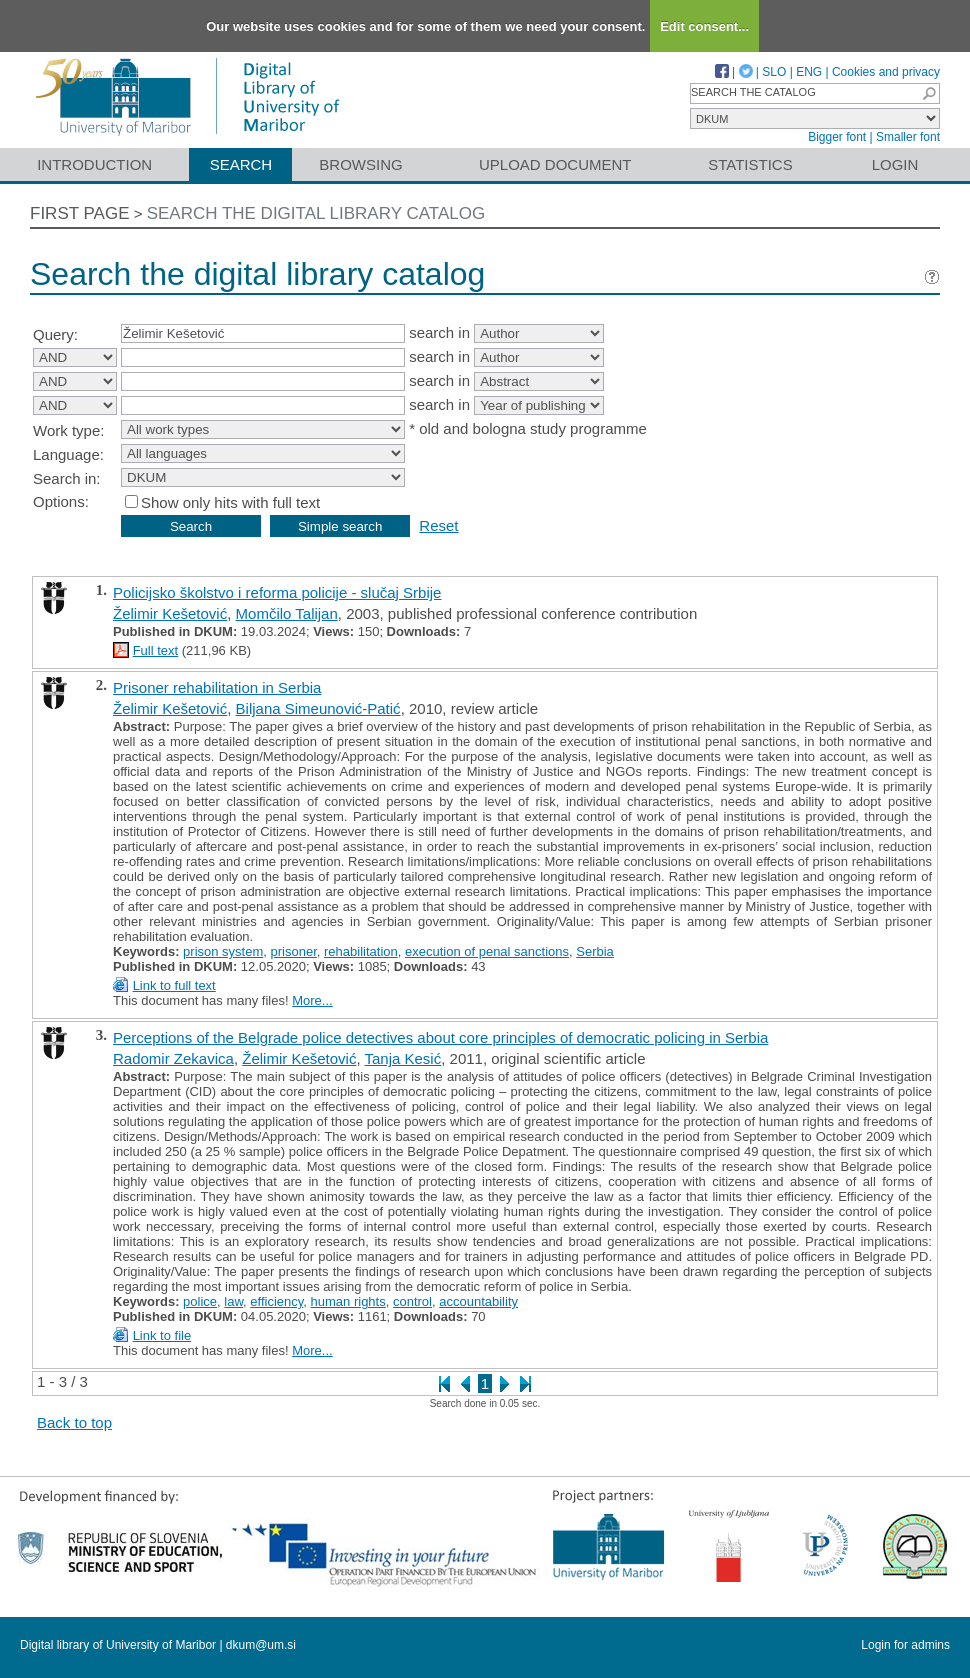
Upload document (555, 164)
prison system (223, 951)
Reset (438, 525)
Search (241, 164)
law (233, 1301)
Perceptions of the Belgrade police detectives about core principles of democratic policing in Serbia (440, 1037)
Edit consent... (704, 26)
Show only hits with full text (230, 502)
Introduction (94, 164)
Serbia (595, 951)
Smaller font (908, 137)
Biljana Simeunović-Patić (318, 708)
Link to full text (174, 985)
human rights (348, 1301)
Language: (68, 454)
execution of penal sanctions (487, 951)
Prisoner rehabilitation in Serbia (217, 687)
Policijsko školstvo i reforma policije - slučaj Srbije (277, 592)
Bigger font (837, 137)
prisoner (294, 951)
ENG (809, 72)
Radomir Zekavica (173, 1058)
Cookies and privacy (886, 72)
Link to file (162, 1335)
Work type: (68, 430)
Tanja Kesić (403, 1058)
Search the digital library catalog (316, 213)
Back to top (74, 1422)
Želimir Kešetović (170, 613)
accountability (478, 1301)
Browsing (360, 164)
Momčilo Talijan (287, 613)
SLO (774, 72)
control (412, 1301)
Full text (156, 650)
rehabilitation (361, 951)
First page (80, 213)
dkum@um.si (261, 1645)
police (200, 1301)
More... (312, 1000)
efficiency (276, 1301)
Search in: (67, 478)
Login (895, 164)
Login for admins (905, 1645)
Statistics (750, 164)
